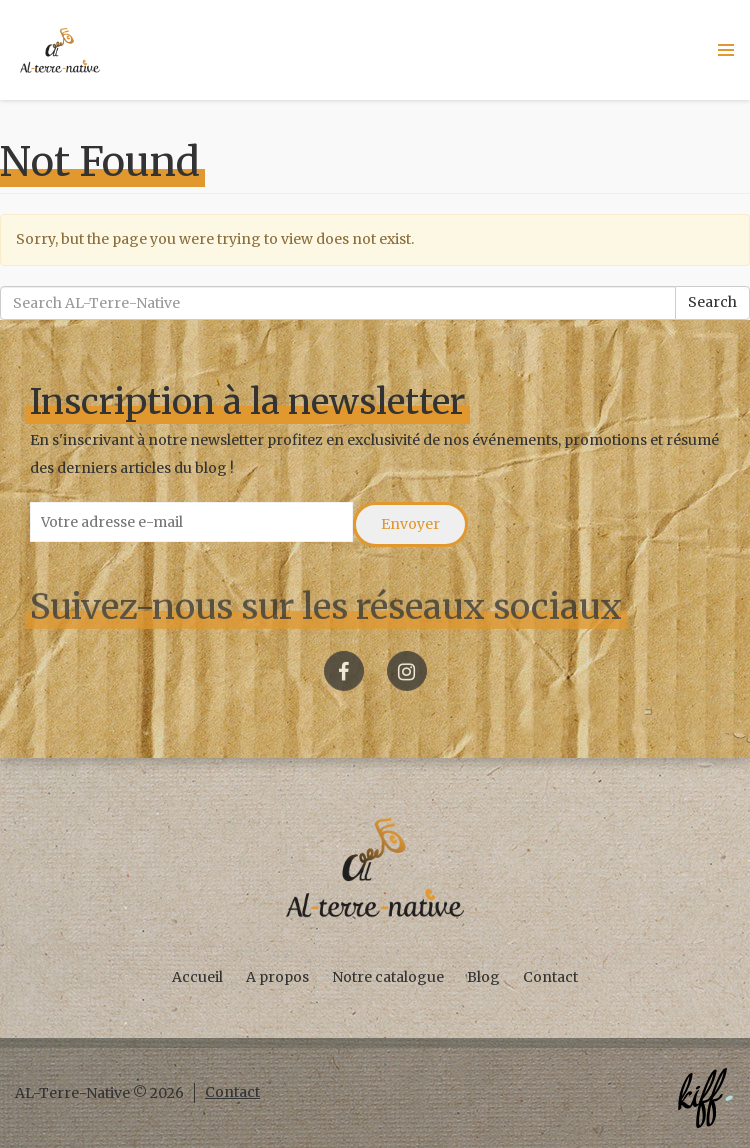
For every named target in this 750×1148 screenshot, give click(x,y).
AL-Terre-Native (60, 50)
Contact (550, 977)
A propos (277, 977)
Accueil (197, 977)
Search (712, 302)
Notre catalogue (388, 977)
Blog (483, 977)
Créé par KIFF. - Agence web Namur (705, 1098)
